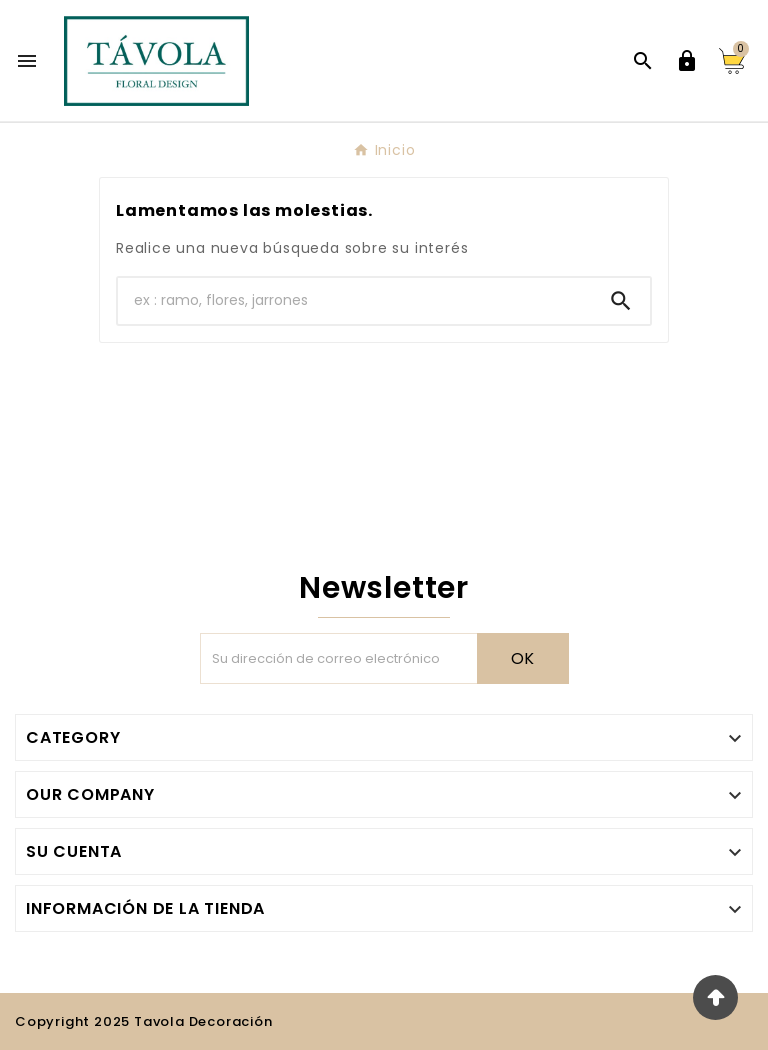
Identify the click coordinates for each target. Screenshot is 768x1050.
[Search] (621, 301)
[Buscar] (355, 300)
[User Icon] (687, 61)
